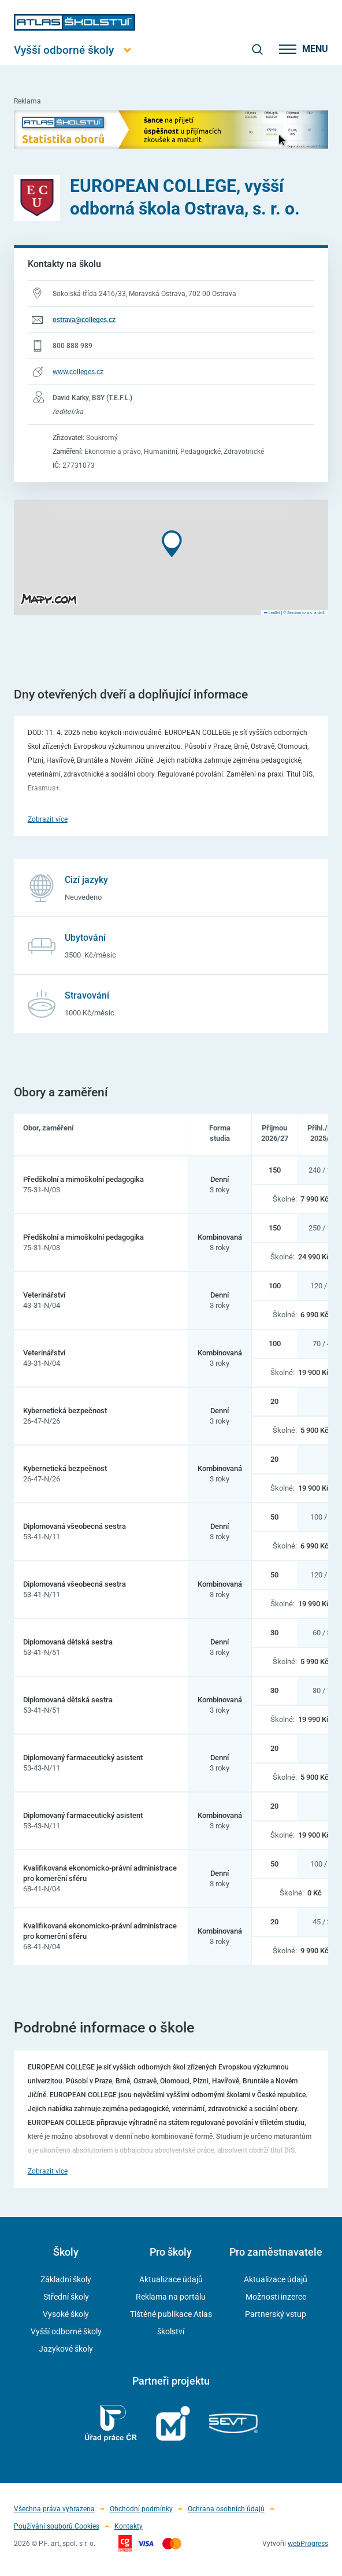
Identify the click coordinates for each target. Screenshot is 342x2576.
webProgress (308, 2544)
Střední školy (66, 2296)
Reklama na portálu (171, 2296)
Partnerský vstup (275, 2314)
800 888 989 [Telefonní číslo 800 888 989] (72, 346)
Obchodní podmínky (141, 2509)
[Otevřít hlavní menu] (74, 50)
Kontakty (128, 2526)
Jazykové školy (66, 2348)
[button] (172, 543)
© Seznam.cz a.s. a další (304, 613)
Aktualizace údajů (171, 2279)
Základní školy (65, 2279)
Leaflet (272, 613)
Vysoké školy (66, 2314)
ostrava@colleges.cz (84, 320)
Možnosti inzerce (276, 2296)
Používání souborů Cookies (56, 2526)
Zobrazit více (48, 819)
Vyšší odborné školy (66, 2331)
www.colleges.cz (78, 372)
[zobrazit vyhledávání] (257, 49)
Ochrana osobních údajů (226, 2509)
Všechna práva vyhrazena (54, 2509)
